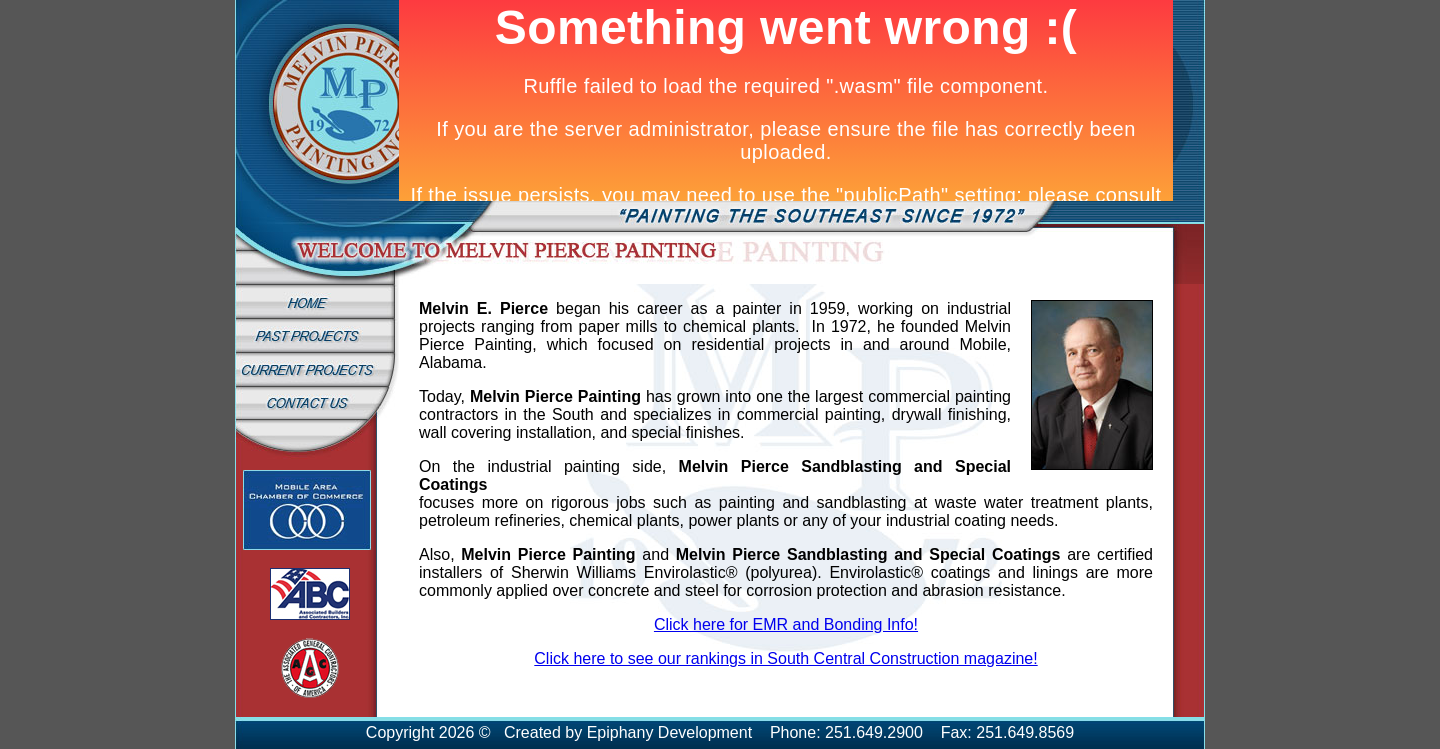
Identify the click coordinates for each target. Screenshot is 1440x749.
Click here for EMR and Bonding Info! (786, 624)
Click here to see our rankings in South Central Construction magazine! (785, 658)
